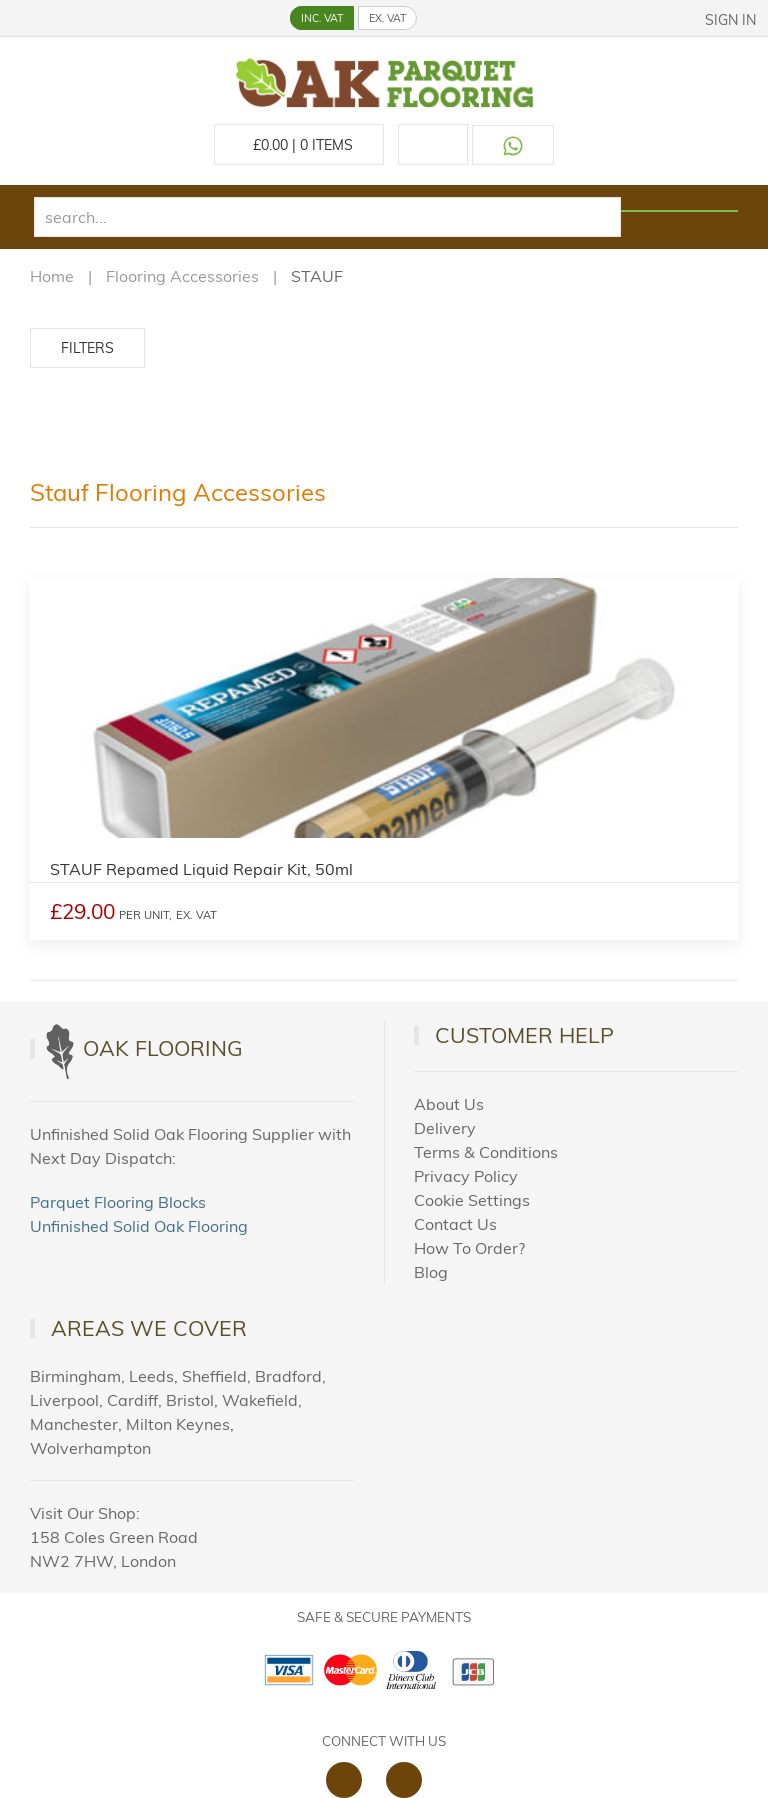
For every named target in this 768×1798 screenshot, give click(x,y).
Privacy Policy (466, 1176)
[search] (327, 217)
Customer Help (524, 1035)
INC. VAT (322, 18)
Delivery (445, 1128)
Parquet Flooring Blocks (118, 1202)
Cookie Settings (472, 1200)
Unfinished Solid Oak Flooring (139, 1226)
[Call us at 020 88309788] (433, 144)
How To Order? (469, 1248)
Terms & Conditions (486, 1152)
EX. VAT (387, 18)
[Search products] (679, 211)
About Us (449, 1104)
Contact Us (455, 1224)
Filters (87, 348)
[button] (17, 16)
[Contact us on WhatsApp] (513, 145)
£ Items (299, 145)
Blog (431, 1272)
